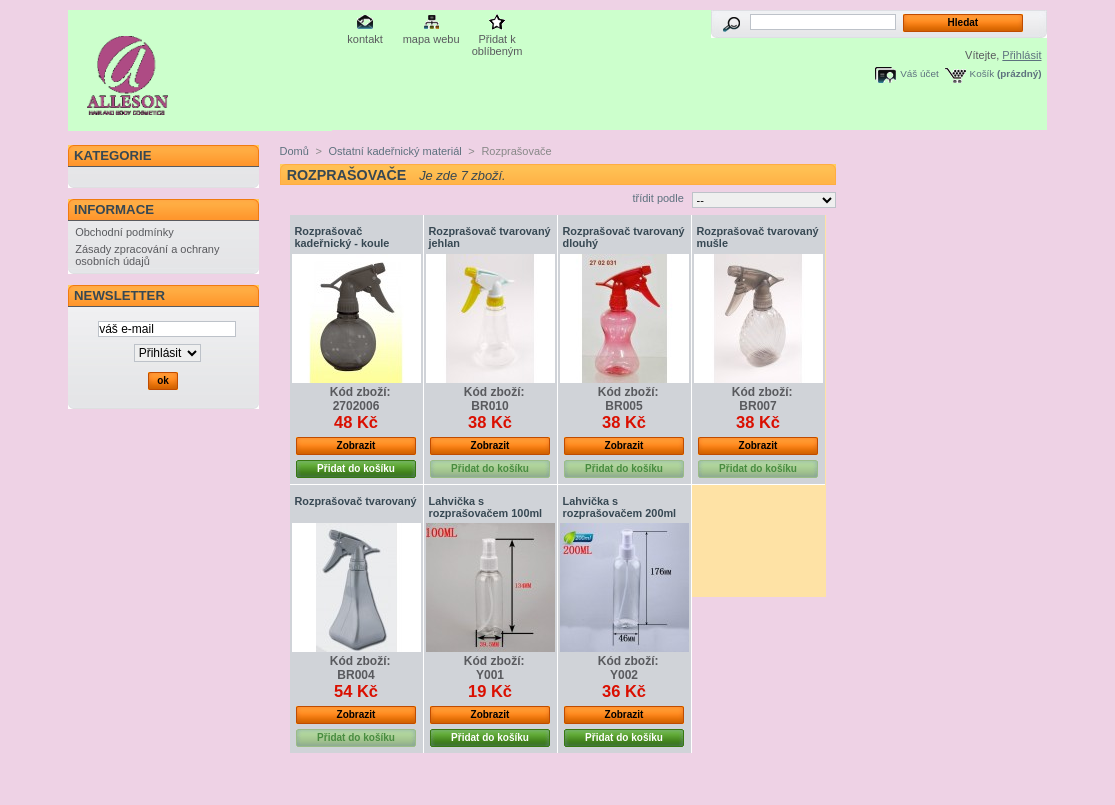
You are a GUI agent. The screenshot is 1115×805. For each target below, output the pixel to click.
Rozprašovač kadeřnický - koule (342, 237)
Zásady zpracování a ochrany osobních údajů (147, 255)
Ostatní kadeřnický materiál (394, 151)
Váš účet (919, 73)
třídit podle (657, 198)
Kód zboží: (360, 392)
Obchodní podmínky (124, 232)
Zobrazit (356, 445)
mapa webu (431, 39)
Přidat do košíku (356, 468)
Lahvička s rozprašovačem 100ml (486, 507)
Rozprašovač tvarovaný (356, 501)
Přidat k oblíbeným (497, 40)
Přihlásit (1021, 55)
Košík (982, 73)
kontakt (364, 39)
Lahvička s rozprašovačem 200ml (620, 507)
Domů (294, 151)
